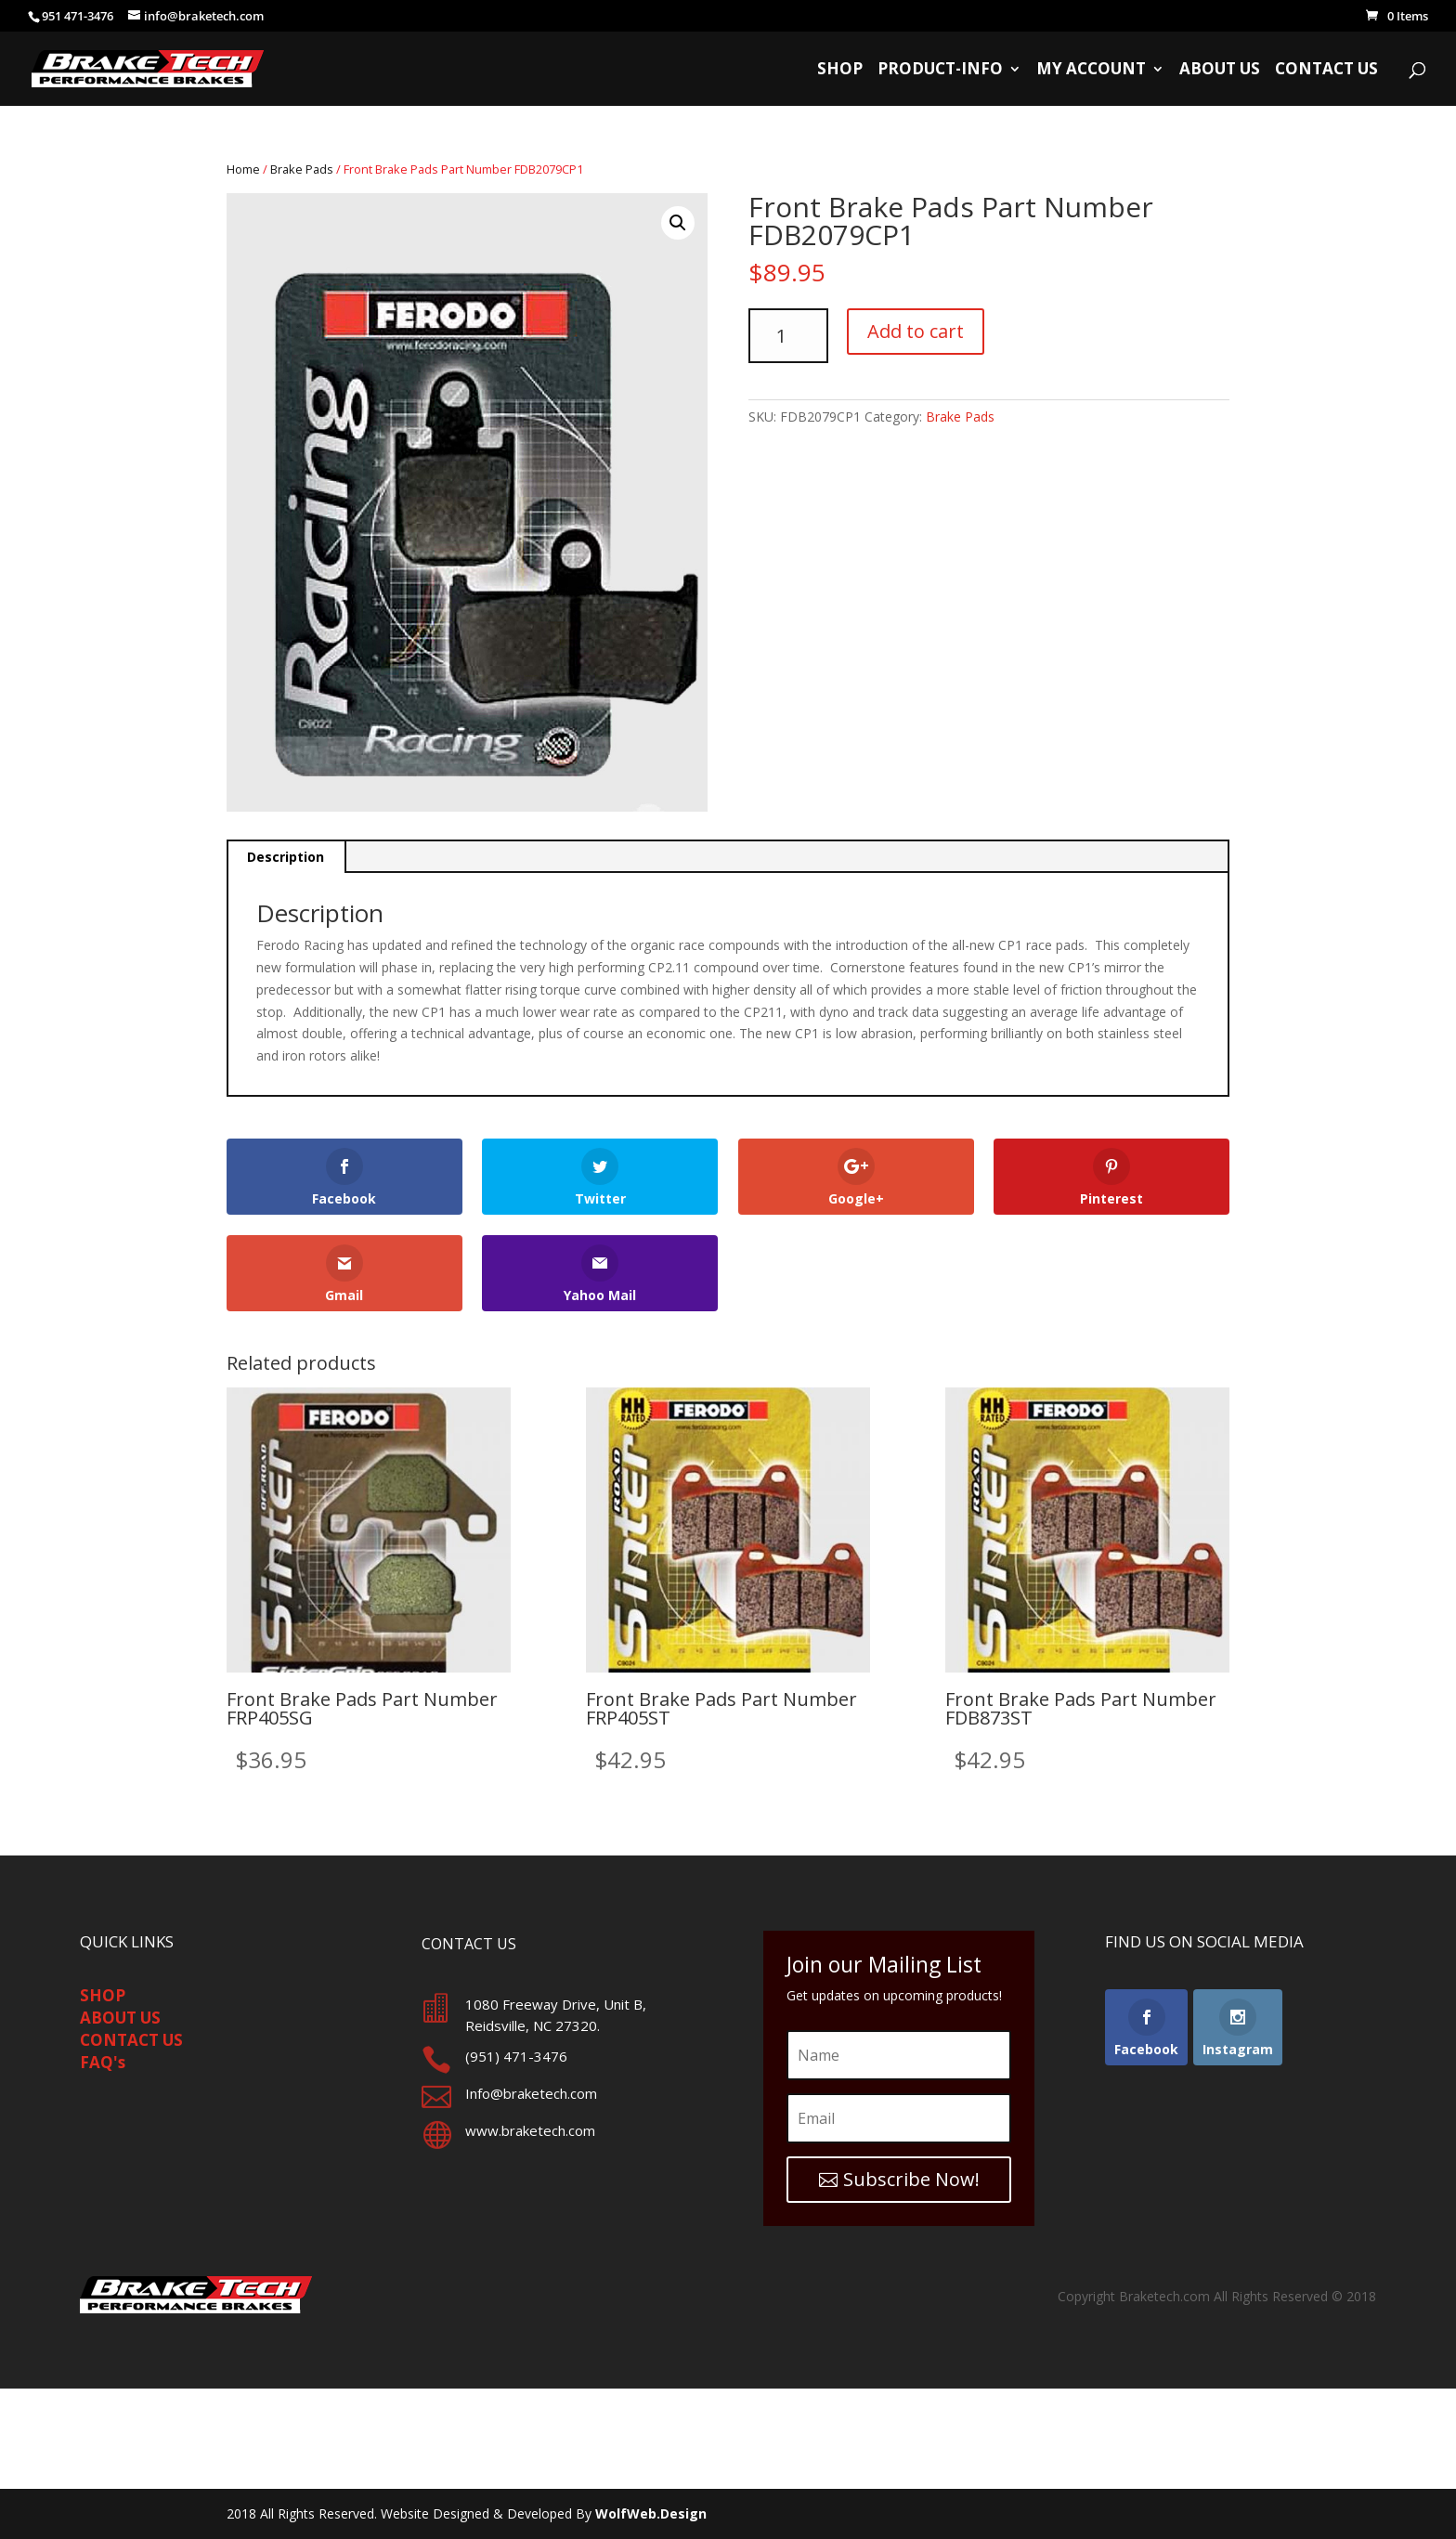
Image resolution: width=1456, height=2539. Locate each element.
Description (285, 857)
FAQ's (102, 2062)
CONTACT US (131, 2040)
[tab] (286, 857)
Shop (840, 70)
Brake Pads (301, 169)
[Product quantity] (788, 335)
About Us (1219, 70)
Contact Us (1326, 70)
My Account (1091, 70)
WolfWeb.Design (651, 2513)
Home (243, 169)
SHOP (102, 1995)
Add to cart (915, 331)
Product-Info (940, 70)
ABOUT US (120, 2017)
